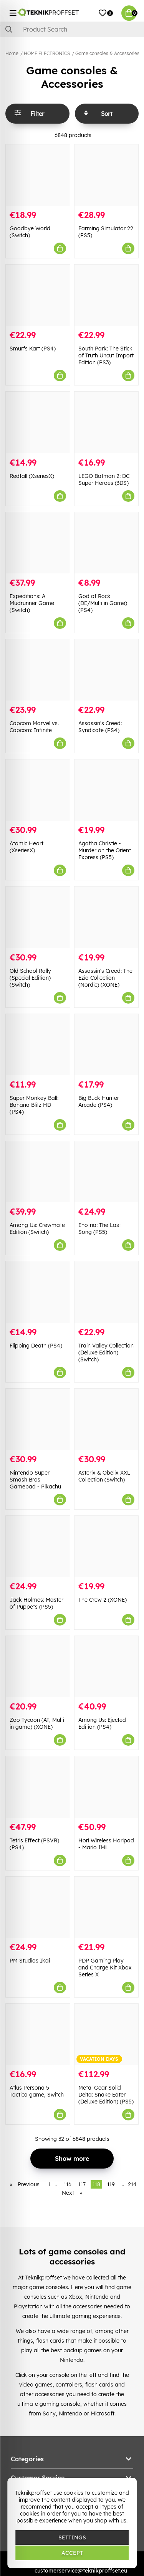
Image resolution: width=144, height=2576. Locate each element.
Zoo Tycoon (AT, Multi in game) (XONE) (37, 1723)
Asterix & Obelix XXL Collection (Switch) (104, 1476)
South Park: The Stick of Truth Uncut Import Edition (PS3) (106, 355)
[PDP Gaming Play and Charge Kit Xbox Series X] (106, 1907)
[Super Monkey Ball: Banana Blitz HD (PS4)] (38, 1044)
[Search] (72, 29)
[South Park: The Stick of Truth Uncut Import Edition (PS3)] (106, 295)
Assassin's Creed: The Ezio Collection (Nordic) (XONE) (105, 977)
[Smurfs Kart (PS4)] (38, 295)
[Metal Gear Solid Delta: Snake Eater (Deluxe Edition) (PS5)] (106, 2034)
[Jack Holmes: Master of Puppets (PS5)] (38, 1546)
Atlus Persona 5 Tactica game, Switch (37, 2091)
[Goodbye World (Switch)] (38, 175)
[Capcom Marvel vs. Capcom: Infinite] (38, 670)
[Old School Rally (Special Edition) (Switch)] (38, 917)
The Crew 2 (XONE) (102, 1599)
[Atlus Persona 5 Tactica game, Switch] (38, 2034)
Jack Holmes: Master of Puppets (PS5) (36, 1603)
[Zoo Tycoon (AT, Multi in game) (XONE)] (38, 1666)
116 (67, 2184)
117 (82, 2184)
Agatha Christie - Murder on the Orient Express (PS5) (104, 850)
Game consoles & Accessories (107, 53)
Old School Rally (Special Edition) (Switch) (30, 977)
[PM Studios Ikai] (38, 1907)
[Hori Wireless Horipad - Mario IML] (106, 1786)
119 (111, 2184)
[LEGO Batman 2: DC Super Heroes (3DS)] (106, 422)
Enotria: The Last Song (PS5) (99, 1228)
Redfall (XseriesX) (32, 476)
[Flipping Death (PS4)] (38, 1291)
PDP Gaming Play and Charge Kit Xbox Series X (105, 1967)
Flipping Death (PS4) (36, 1345)
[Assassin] (106, 670)
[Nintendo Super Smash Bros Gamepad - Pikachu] (38, 1419)
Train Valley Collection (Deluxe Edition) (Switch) (106, 1352)
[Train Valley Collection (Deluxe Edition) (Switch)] (106, 1291)
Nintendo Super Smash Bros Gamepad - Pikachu (35, 1479)
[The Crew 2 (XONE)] (106, 1546)
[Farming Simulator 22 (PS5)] (106, 175)
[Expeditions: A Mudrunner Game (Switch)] (38, 542)
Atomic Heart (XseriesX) (26, 847)
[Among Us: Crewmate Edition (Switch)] (38, 1171)
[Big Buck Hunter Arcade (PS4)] (106, 1044)
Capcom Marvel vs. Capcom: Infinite (34, 727)
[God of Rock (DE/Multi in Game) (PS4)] (106, 542)
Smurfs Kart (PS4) (33, 348)
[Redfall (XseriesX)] (38, 422)
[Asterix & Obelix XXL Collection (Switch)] (106, 1419)
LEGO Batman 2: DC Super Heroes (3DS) (103, 479)
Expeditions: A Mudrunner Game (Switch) (32, 603)
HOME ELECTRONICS (47, 53)
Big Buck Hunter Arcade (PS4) (98, 1101)
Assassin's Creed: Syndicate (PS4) (100, 727)
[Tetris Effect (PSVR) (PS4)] (38, 1786)
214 (132, 2184)
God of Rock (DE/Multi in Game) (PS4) (102, 603)
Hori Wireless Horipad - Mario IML (106, 1844)
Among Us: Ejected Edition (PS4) (102, 1723)
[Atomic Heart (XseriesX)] (38, 790)
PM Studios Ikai (30, 1960)
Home (11, 53)
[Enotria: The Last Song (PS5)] (106, 1171)
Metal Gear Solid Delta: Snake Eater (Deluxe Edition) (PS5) (106, 2094)
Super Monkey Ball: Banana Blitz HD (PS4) (34, 1104)
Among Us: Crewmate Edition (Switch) (37, 1228)
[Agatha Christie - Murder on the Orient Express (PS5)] (106, 790)
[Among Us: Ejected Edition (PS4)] (106, 1666)
